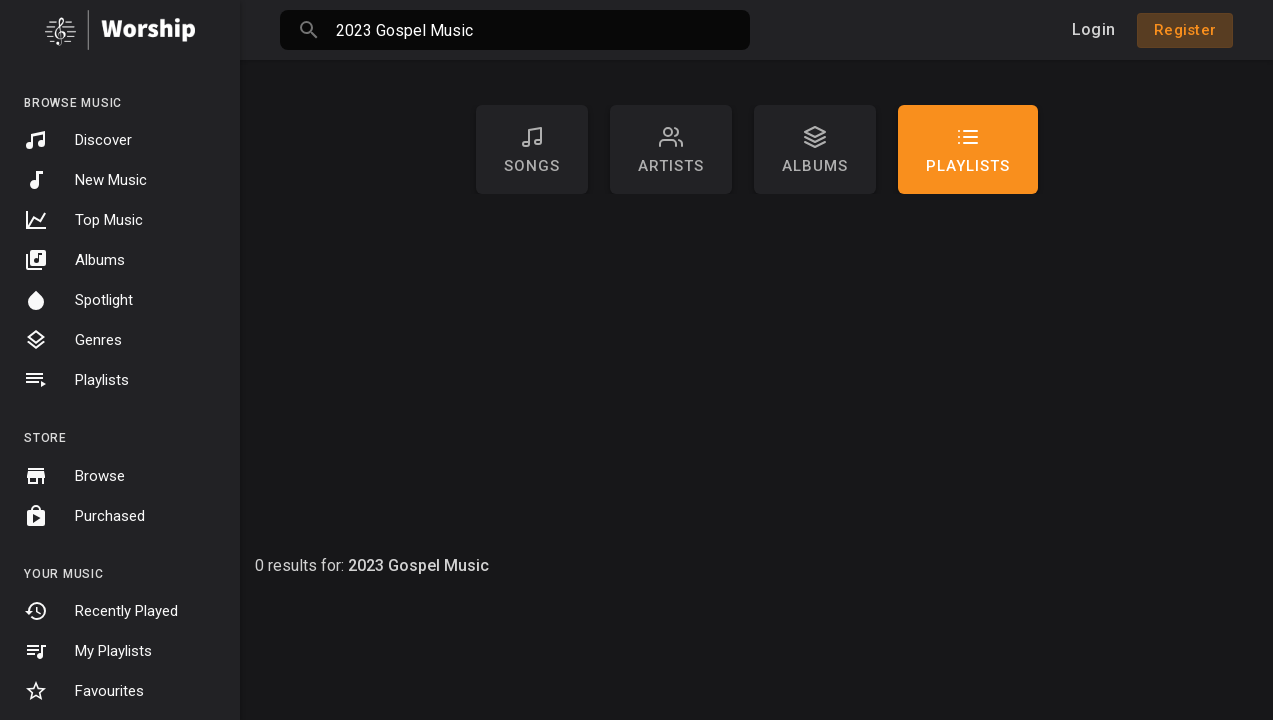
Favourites (84, 691)
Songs (532, 150)
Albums (74, 260)
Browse (74, 476)
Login (1093, 29)
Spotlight (78, 300)
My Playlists (88, 651)
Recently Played (101, 611)
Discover (78, 140)
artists (671, 150)
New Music (85, 180)
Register (1185, 30)
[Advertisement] (756, 374)
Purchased (84, 516)
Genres (73, 340)
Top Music (83, 220)
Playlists (76, 380)
